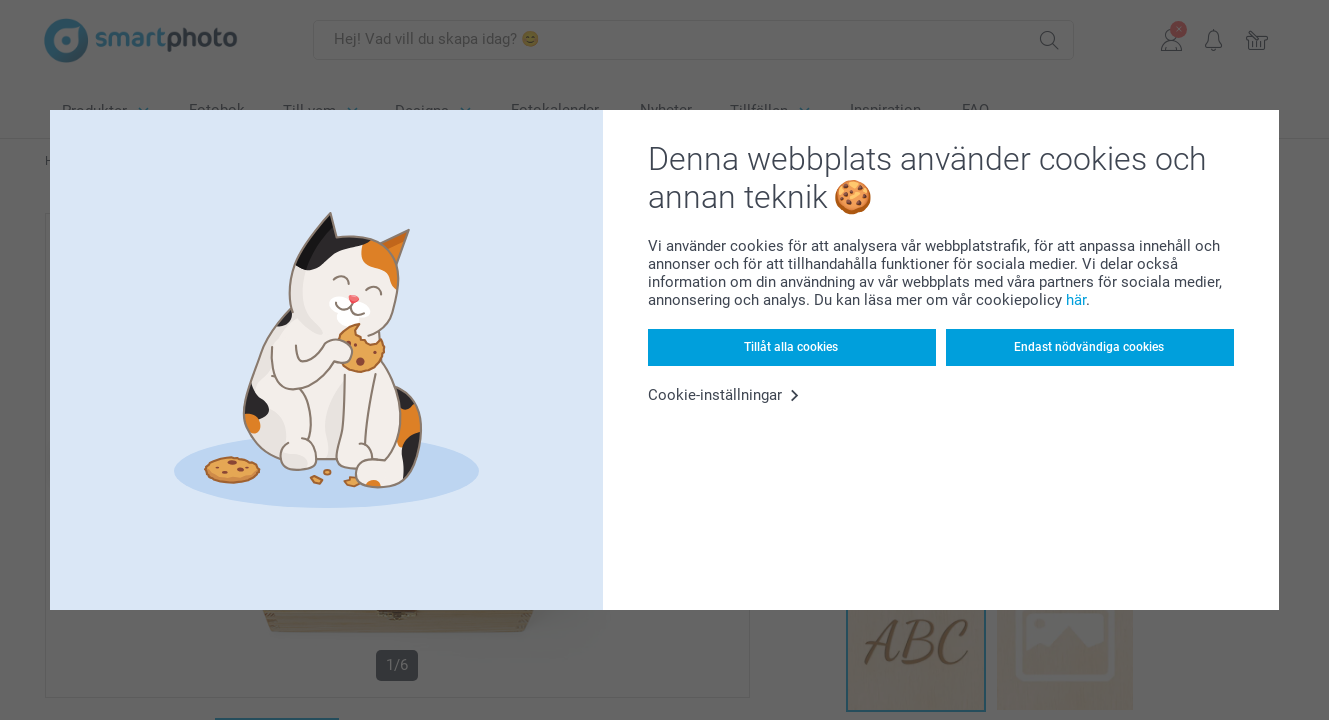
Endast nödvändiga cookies (1089, 347)
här (1076, 300)
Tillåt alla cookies (791, 347)
